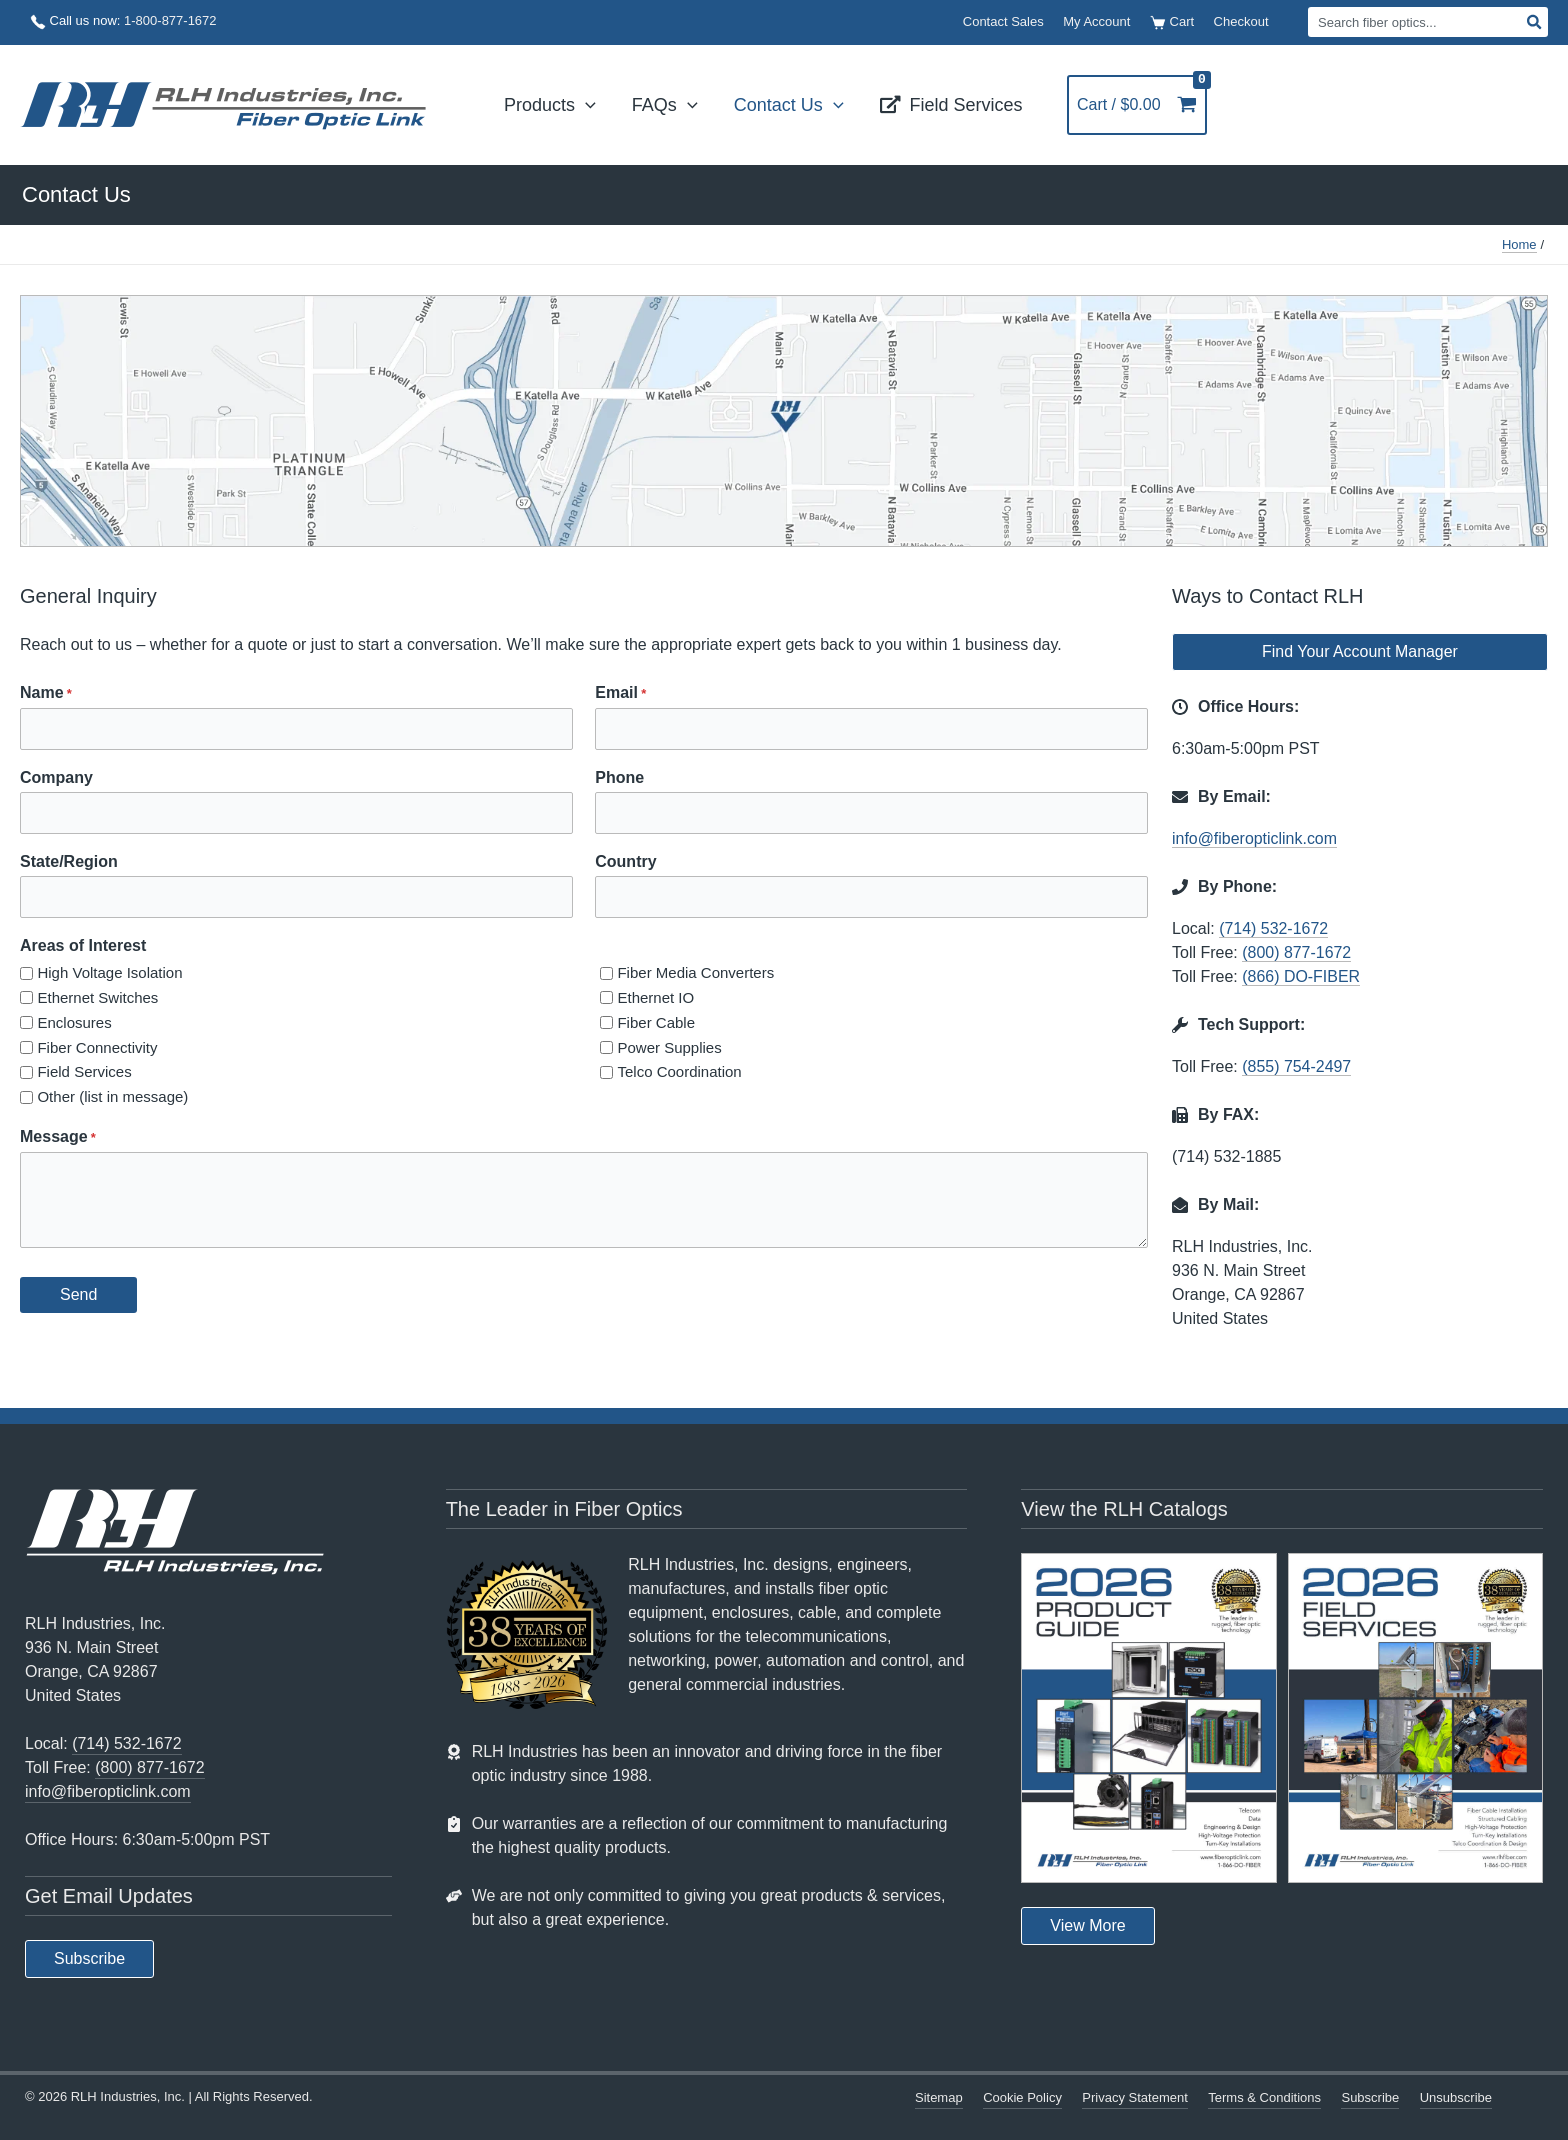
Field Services (84, 1071)
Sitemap (939, 2097)
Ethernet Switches (97, 997)
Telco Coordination (679, 1071)
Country (625, 861)
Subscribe (1370, 2097)
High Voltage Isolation (109, 972)
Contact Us (76, 194)
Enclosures (74, 1022)
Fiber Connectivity (97, 1047)
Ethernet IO (655, 997)
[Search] (1535, 22)
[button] (585, 105)
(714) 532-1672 (1273, 928)
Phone (619, 777)
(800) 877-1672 (1296, 952)
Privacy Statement (1135, 2097)
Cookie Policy (1022, 2097)
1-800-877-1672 (170, 20)
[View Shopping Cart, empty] (1142, 105)
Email (620, 694)
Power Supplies (669, 1047)
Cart (1172, 22)
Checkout (1241, 21)
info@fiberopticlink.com (1255, 838)
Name (46, 694)
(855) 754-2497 (1296, 1066)
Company (56, 777)
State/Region (69, 861)
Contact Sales (1003, 21)
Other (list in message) (112, 1096)
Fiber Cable (656, 1022)
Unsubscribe (1456, 2097)
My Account (1096, 21)
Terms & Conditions (1264, 2097)
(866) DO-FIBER (1301, 976)
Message (58, 1138)
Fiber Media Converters (695, 972)
